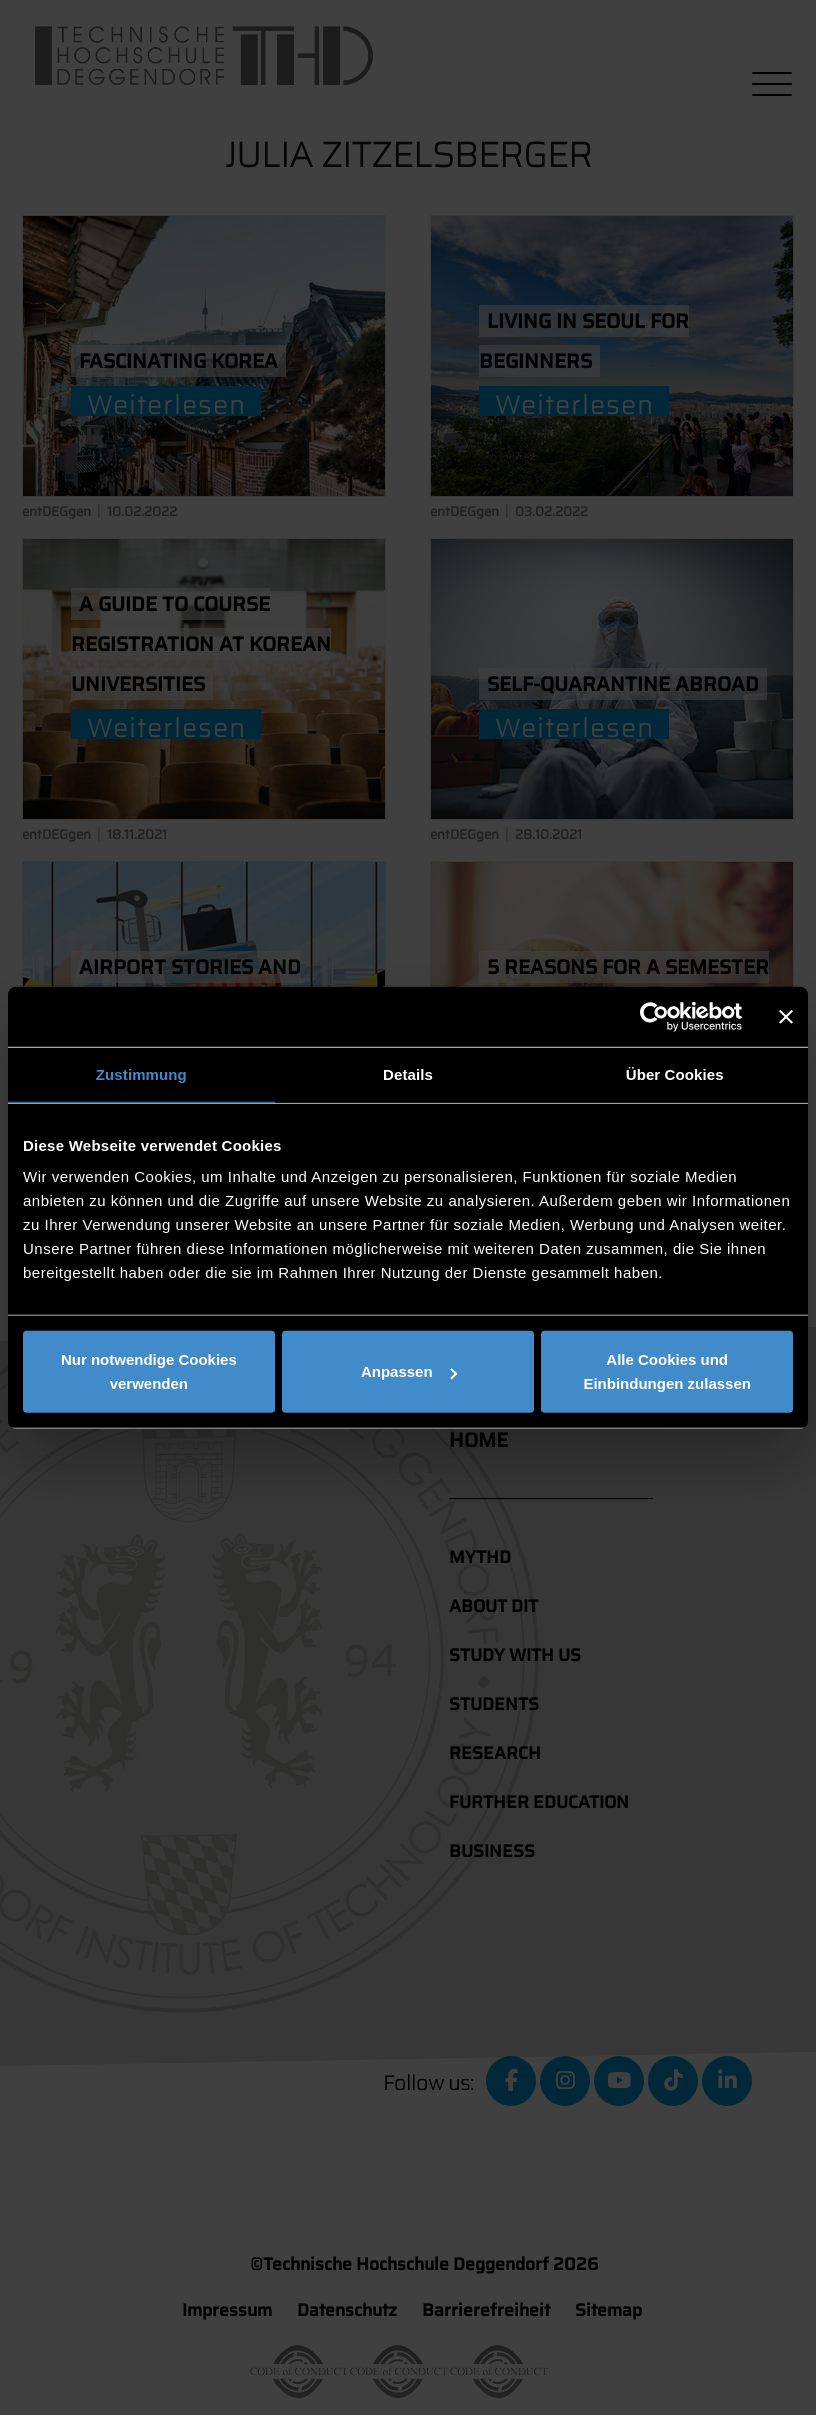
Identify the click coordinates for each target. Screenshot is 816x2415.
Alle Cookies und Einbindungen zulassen (667, 1371)
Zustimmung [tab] (141, 1073)
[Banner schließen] (786, 1016)
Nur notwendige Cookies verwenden (149, 1371)
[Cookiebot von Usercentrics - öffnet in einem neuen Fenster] (654, 1016)
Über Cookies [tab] (675, 1073)
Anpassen (409, 1371)
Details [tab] (408, 1073)
